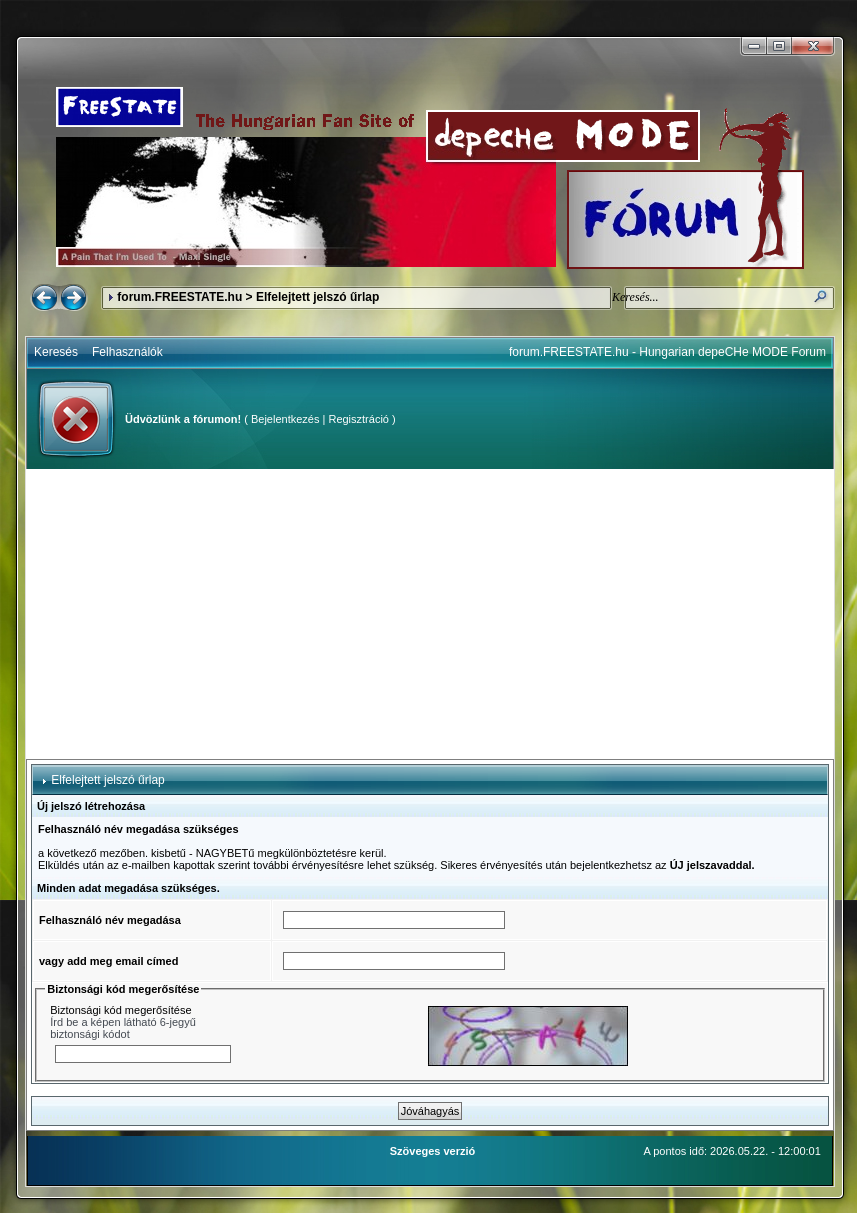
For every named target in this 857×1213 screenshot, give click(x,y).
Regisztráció (358, 419)
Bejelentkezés (285, 419)
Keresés (56, 352)
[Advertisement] (430, 614)
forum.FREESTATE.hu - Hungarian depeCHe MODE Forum (667, 352)
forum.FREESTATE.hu (179, 297)
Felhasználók (127, 352)
